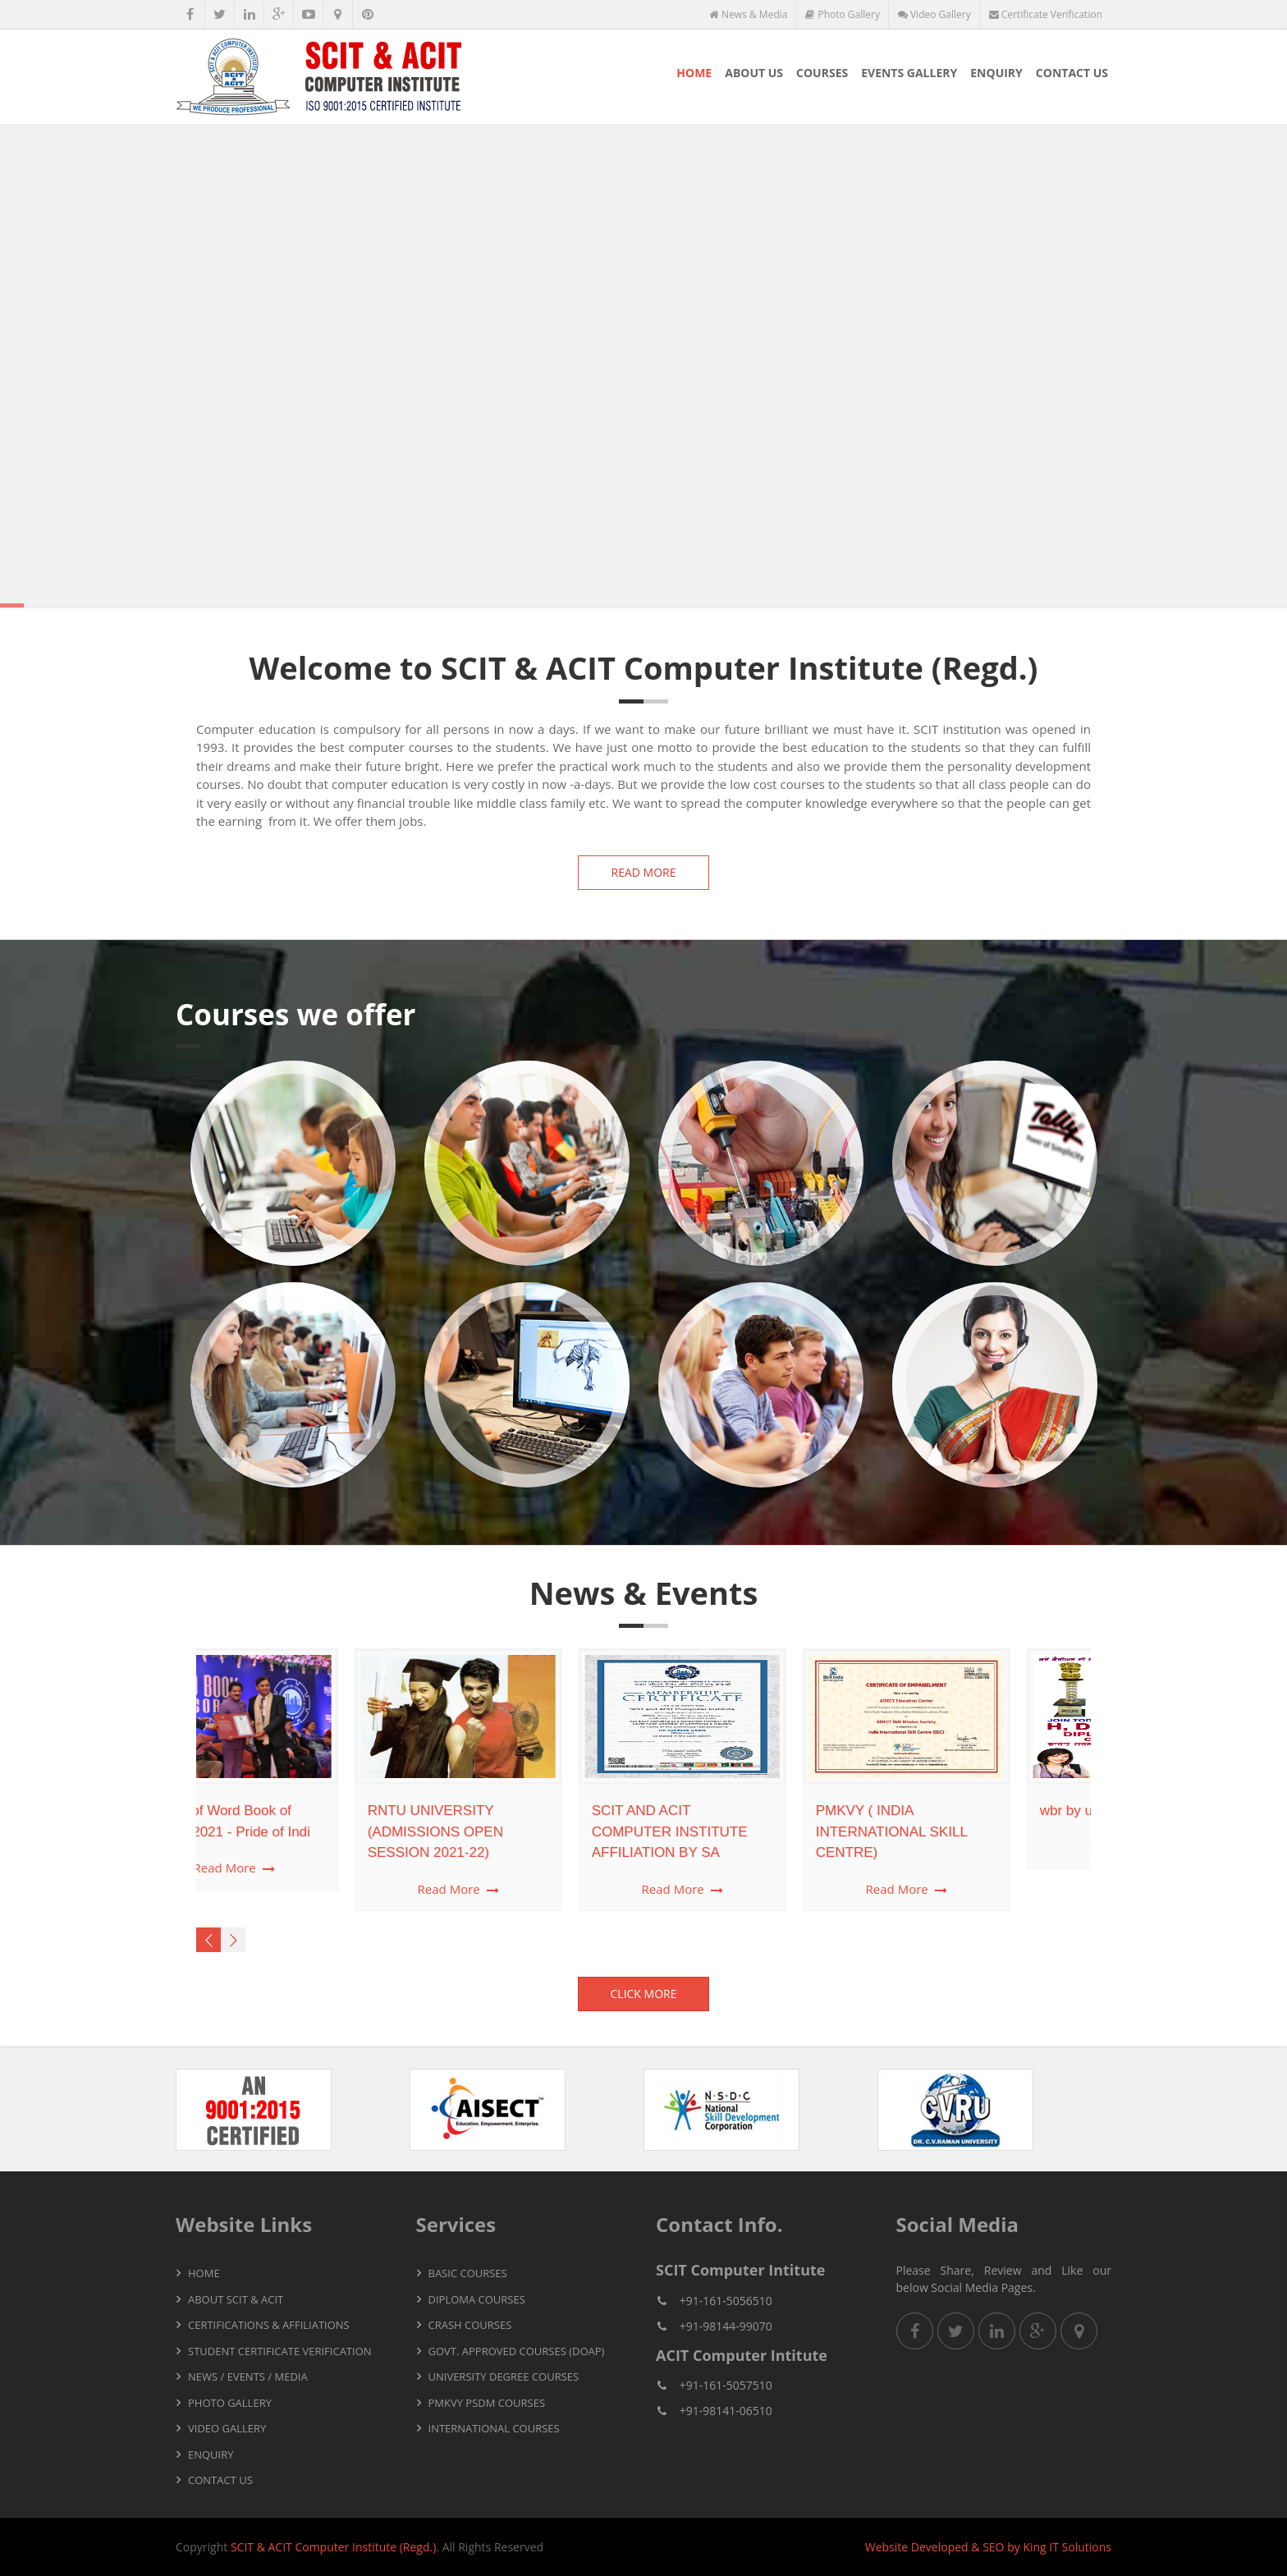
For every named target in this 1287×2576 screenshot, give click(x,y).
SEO (993, 2547)
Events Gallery (909, 72)
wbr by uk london (951, 1810)
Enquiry (996, 72)
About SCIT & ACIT (235, 2299)
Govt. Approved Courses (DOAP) (516, 2351)
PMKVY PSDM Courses (487, 2402)
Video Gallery (934, 14)
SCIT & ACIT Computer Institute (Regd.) (333, 2547)
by (1013, 2547)
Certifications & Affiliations (269, 2324)
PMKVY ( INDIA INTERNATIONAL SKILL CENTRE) (750, 1831)
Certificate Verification (1045, 14)
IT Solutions (1080, 2547)
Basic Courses (467, 2273)
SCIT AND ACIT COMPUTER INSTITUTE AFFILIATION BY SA (528, 1831)
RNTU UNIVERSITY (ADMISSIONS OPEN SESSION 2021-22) (293, 1831)
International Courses (494, 2428)
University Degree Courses (503, 2376)
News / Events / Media (248, 2376)
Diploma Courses (476, 2299)
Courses (822, 72)
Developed (940, 2547)
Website (886, 2547)
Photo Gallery (842, 14)
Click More (644, 1993)
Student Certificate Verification (280, 2351)
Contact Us (1072, 72)
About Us (754, 72)
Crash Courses (470, 2324)
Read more (643, 872)
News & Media (748, 14)
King (1034, 2547)
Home (694, 72)
